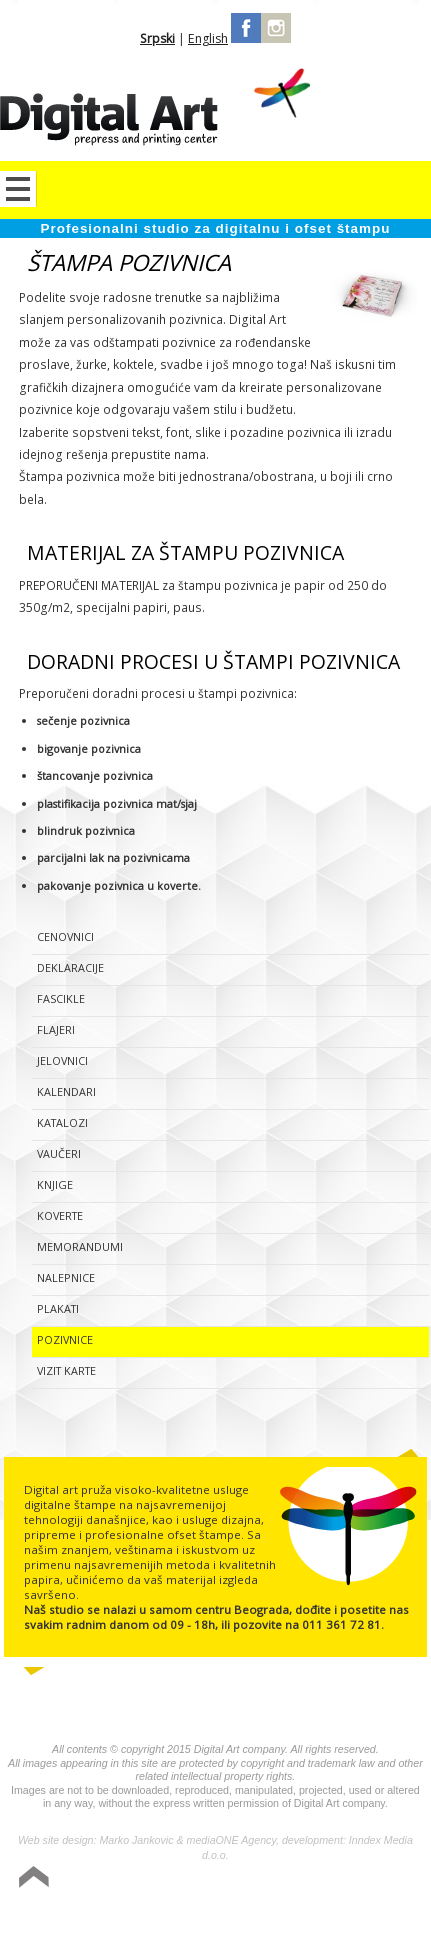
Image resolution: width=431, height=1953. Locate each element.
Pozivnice (65, 1339)
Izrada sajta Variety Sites (331, 1920)
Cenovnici (65, 936)
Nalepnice (66, 1277)
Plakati (58, 1308)
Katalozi (62, 1122)
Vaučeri (59, 1153)
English (208, 38)
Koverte (60, 1215)
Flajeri (56, 1029)
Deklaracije (70, 967)
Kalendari (66, 1091)
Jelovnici (62, 1060)
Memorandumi (80, 1246)
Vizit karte (66, 1370)
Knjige (55, 1184)
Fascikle (61, 998)
